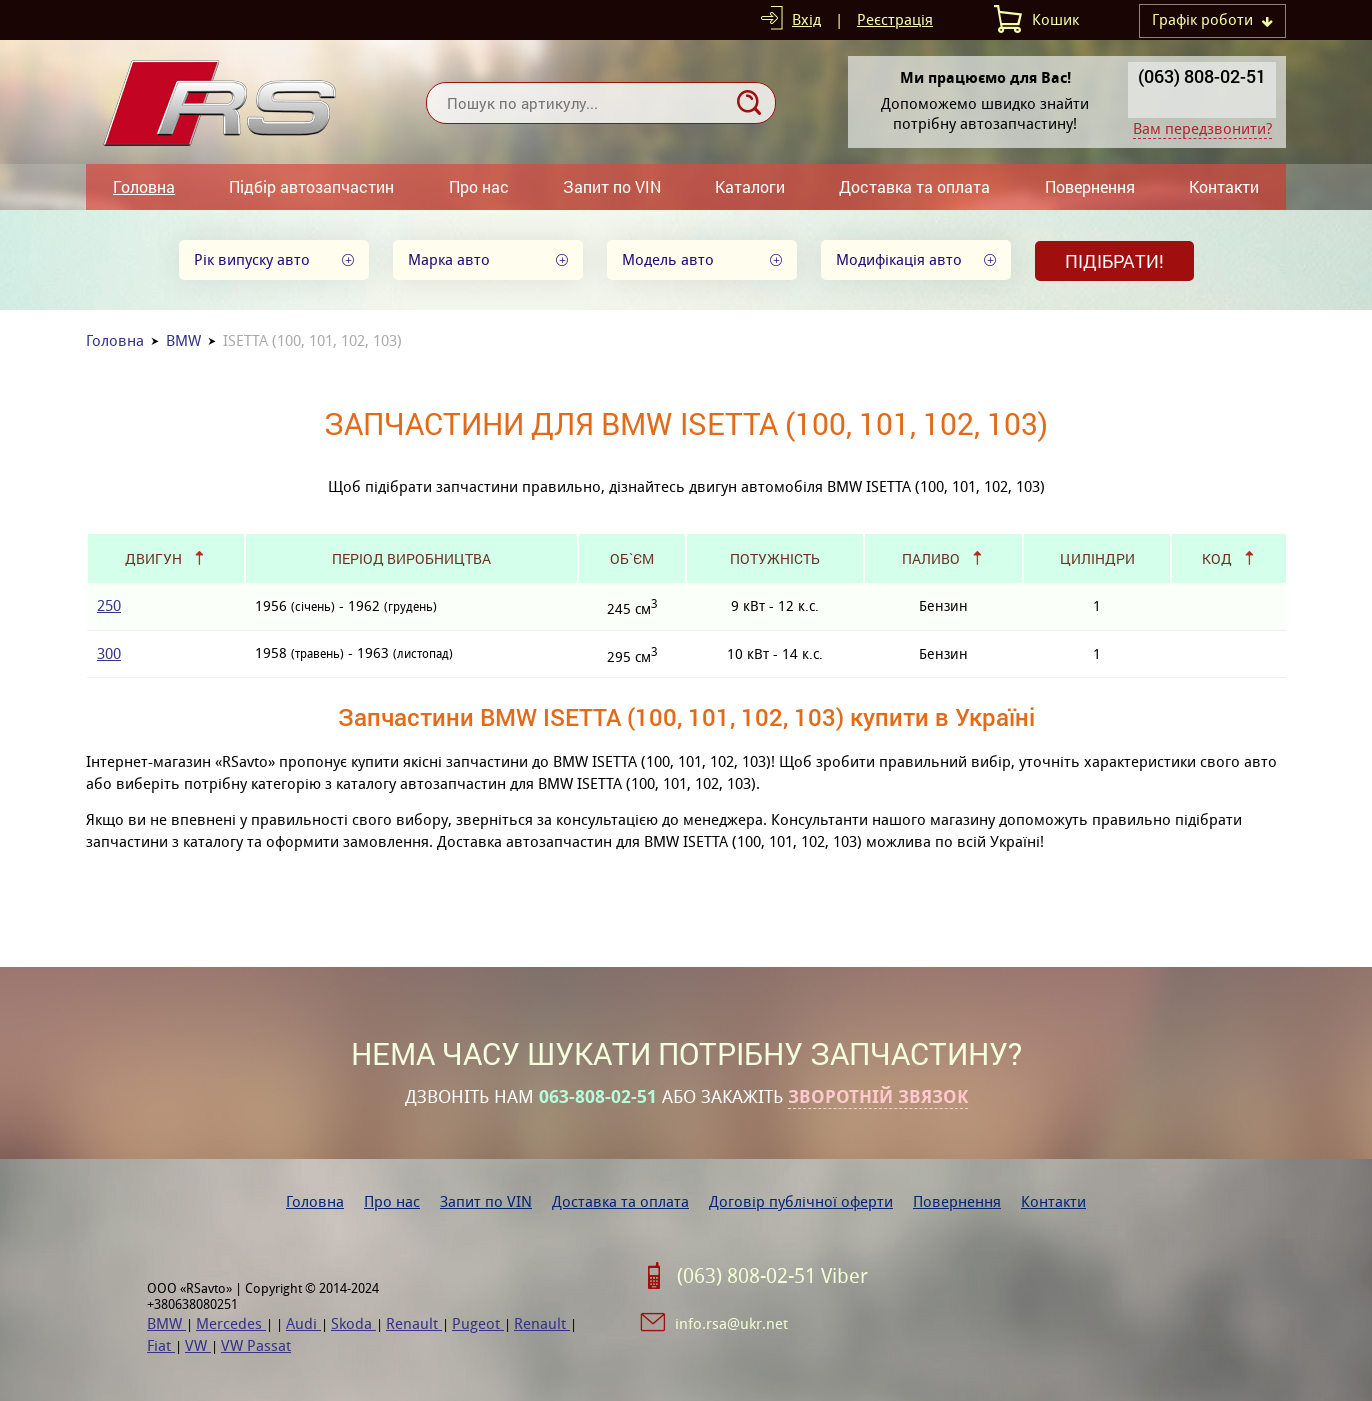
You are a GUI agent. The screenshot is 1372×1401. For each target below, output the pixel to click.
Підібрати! (1114, 261)
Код (1217, 558)
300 (109, 653)
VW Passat (256, 1345)
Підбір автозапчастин (311, 186)
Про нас (479, 186)
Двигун (153, 558)
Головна (144, 186)
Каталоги (750, 186)
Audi (303, 1323)
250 (109, 605)
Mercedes (231, 1323)
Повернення (1090, 186)
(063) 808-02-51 (1202, 76)
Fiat (161, 1345)
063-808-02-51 (598, 1097)
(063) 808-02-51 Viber (772, 1276)
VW (198, 1345)
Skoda (353, 1323)
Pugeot (478, 1323)
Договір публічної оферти (801, 1201)
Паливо (931, 558)
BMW (183, 340)
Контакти (1224, 186)
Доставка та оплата (914, 186)
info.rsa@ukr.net (731, 1323)
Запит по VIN (612, 186)
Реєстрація (895, 19)
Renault (414, 1323)
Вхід (806, 19)
